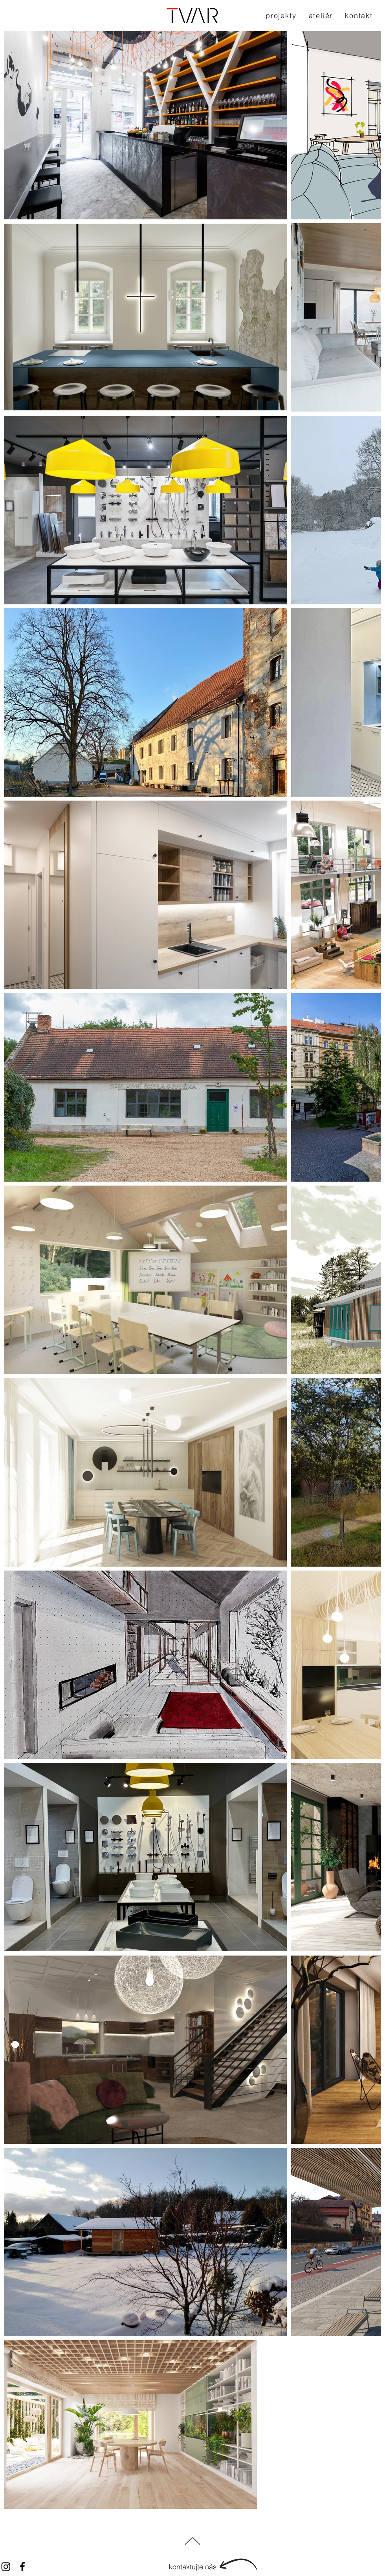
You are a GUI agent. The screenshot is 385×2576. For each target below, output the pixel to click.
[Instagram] (6, 2566)
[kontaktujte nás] (192, 2566)
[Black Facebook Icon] (22, 2566)
